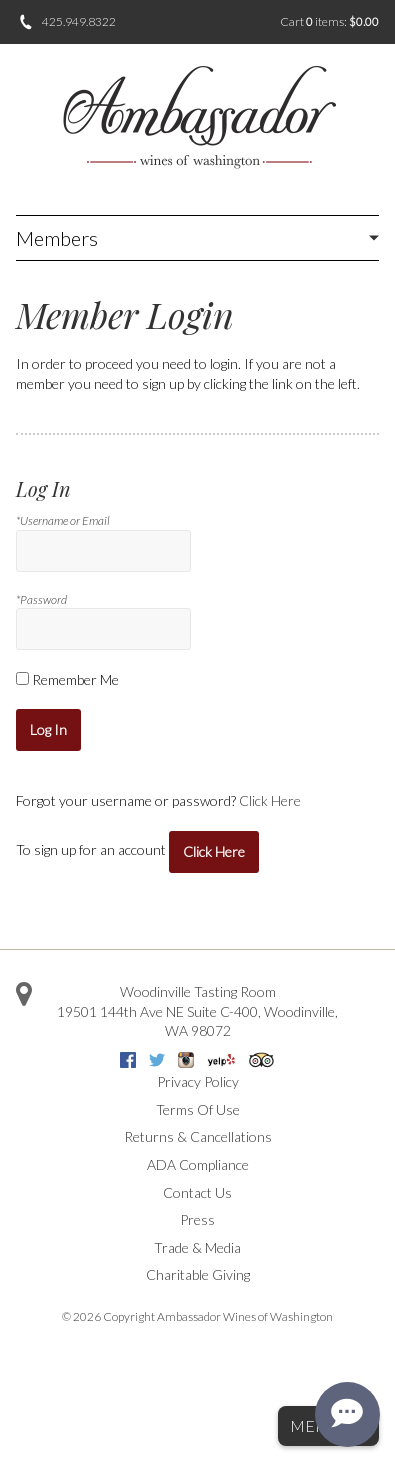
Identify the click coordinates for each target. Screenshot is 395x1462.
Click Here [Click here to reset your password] (270, 800)
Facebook (128, 1060)
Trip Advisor (261, 1060)
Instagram (186, 1060)
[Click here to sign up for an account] (214, 852)
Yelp (221, 1060)
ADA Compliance (198, 1164)
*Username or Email (63, 520)
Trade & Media (197, 1247)
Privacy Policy (198, 1081)
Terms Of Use (198, 1109)
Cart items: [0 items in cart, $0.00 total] (329, 21)
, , (197, 1021)
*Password (41, 599)
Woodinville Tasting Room (198, 991)
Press (197, 1219)
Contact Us (197, 1192)
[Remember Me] (22, 678)
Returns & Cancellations (198, 1136)
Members (57, 238)
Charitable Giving (198, 1274)
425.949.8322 (79, 21)
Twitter (157, 1060)
